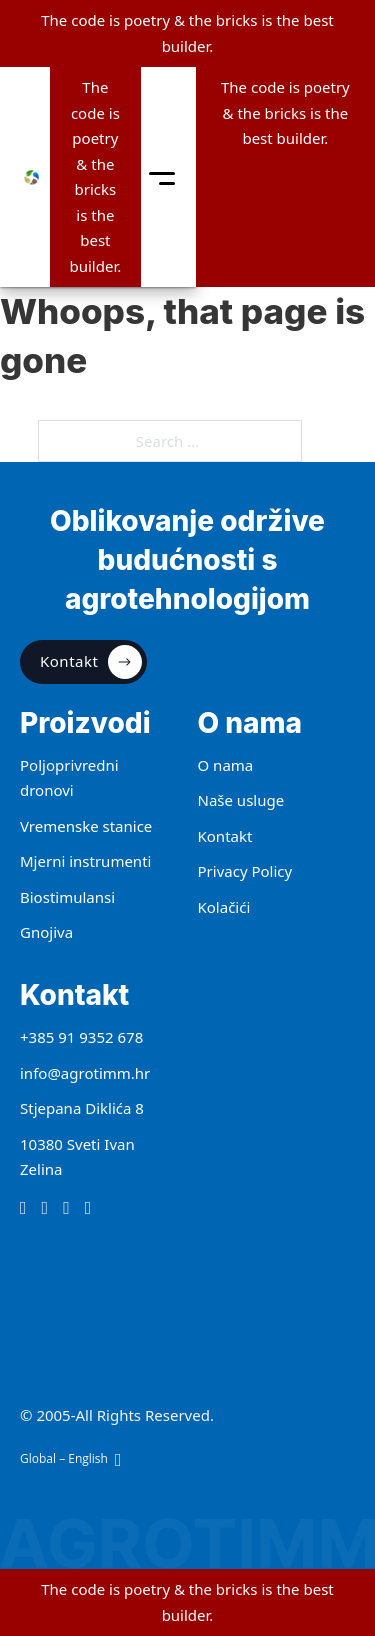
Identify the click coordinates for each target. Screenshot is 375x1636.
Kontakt (91, 662)
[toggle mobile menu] (162, 177)
